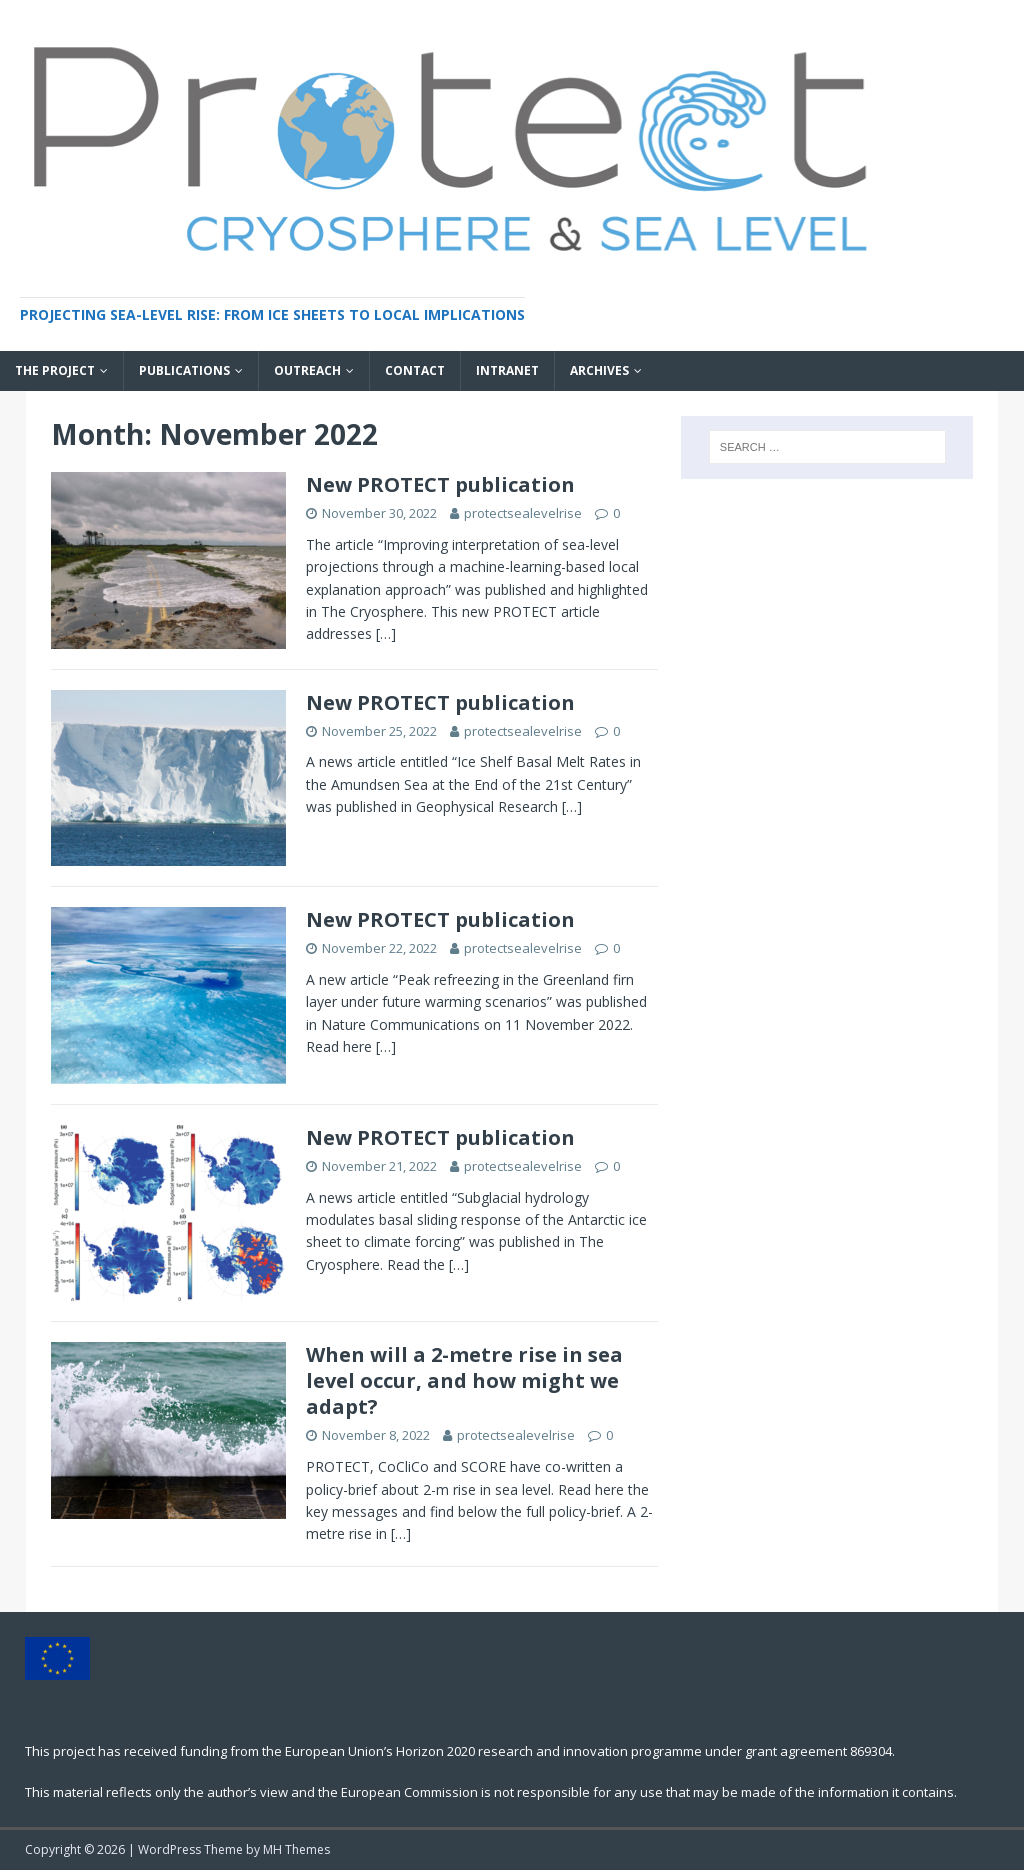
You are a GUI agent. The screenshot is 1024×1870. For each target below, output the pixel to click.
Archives (599, 370)
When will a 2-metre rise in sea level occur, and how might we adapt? (464, 1380)
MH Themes (296, 1849)
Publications (184, 370)
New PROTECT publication (440, 484)
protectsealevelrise (523, 513)
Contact (415, 370)
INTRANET (507, 370)
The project (55, 370)
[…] (386, 633)
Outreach (307, 370)
